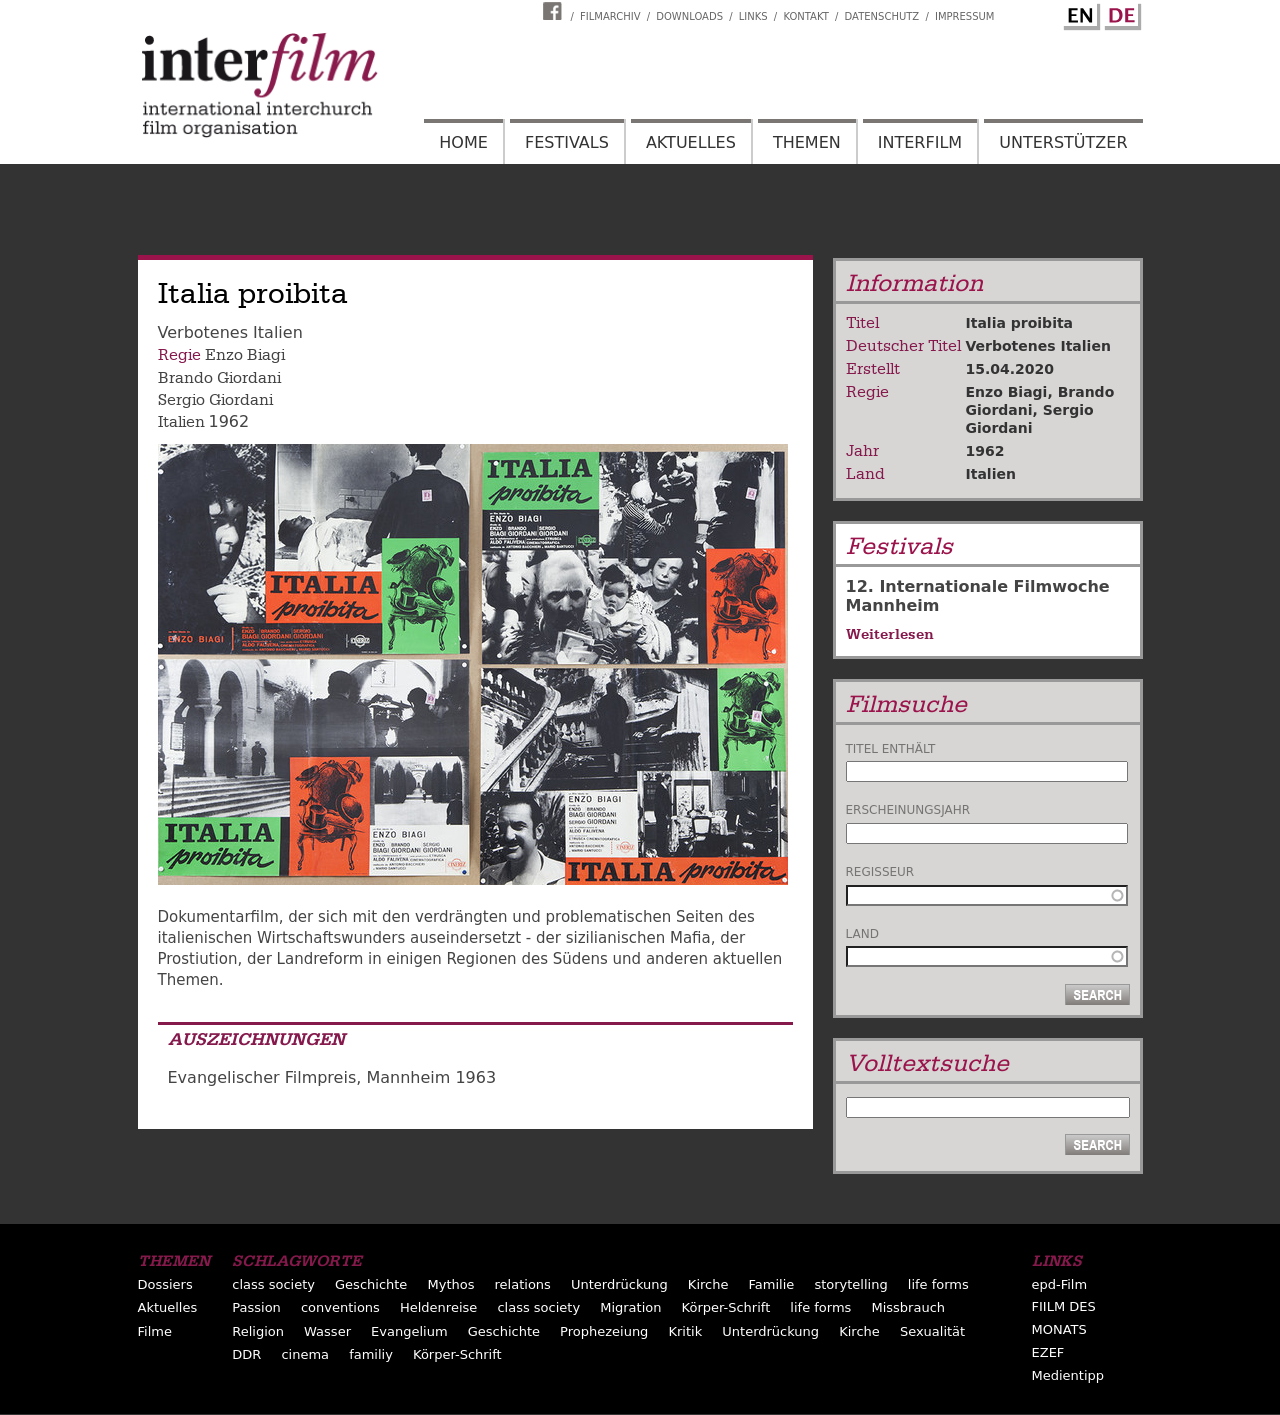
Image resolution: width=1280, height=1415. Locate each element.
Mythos (450, 1284)
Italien (181, 422)
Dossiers (165, 1284)
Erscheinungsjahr (908, 810)
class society (273, 1284)
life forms (938, 1284)
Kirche (708, 1284)
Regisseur (880, 872)
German (1120, 13)
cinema (305, 1354)
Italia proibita (1020, 323)
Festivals (567, 142)
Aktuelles (691, 142)
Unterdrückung (619, 1284)
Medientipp (1068, 1375)
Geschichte (371, 1284)
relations (523, 1284)
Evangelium (409, 1331)
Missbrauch (908, 1307)
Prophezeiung (604, 1331)
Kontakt (805, 16)
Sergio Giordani (215, 400)
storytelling (850, 1284)
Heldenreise (438, 1307)
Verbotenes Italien (1038, 346)
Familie (772, 1284)
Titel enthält (891, 749)
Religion (258, 1331)
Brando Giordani (219, 378)
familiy (371, 1354)
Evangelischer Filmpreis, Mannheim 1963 (332, 1077)
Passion (256, 1307)
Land (862, 934)
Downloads (689, 16)
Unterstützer (1063, 142)
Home (463, 142)
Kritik (685, 1331)
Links (753, 16)
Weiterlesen (890, 634)
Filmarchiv (610, 16)
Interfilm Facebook (555, 11)
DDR (246, 1354)
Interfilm (920, 142)
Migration (630, 1307)
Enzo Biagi (245, 355)
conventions (340, 1307)
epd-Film (1060, 1284)
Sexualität (932, 1331)
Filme (155, 1331)
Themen (807, 142)
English (1079, 13)
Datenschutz (882, 16)
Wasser (327, 1331)
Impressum (965, 16)
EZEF (1048, 1352)
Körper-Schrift (726, 1307)
